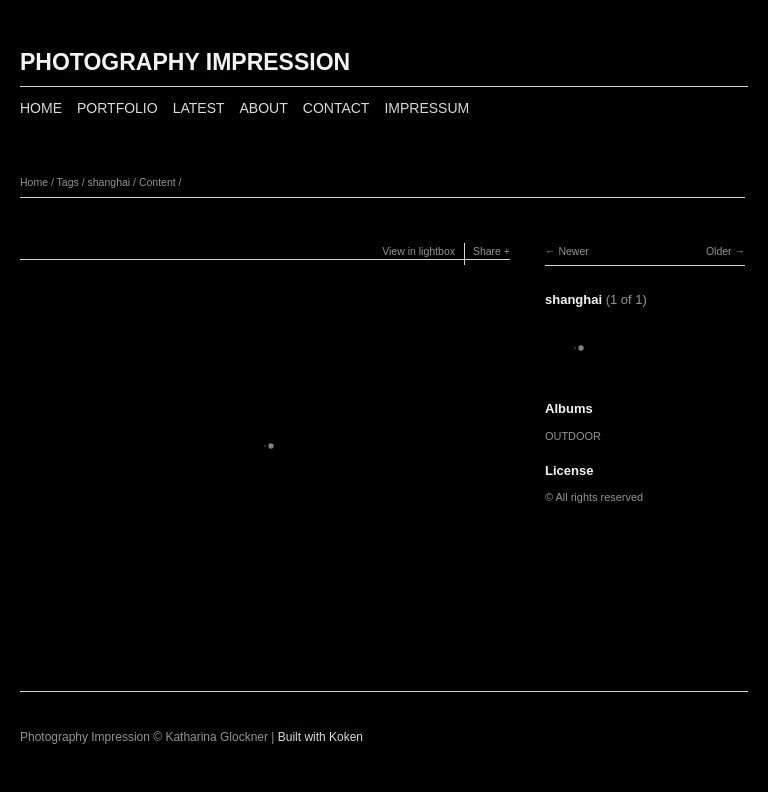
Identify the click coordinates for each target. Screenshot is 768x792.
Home (34, 182)
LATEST (199, 108)
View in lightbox (418, 251)
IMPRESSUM (426, 108)
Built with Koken (320, 737)
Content (157, 182)
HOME (41, 108)
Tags (68, 182)
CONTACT (336, 108)
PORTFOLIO (117, 108)
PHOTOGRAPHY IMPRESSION (185, 62)
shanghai (109, 182)
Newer (573, 251)
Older (719, 251)
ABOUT (264, 108)
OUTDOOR (573, 436)
